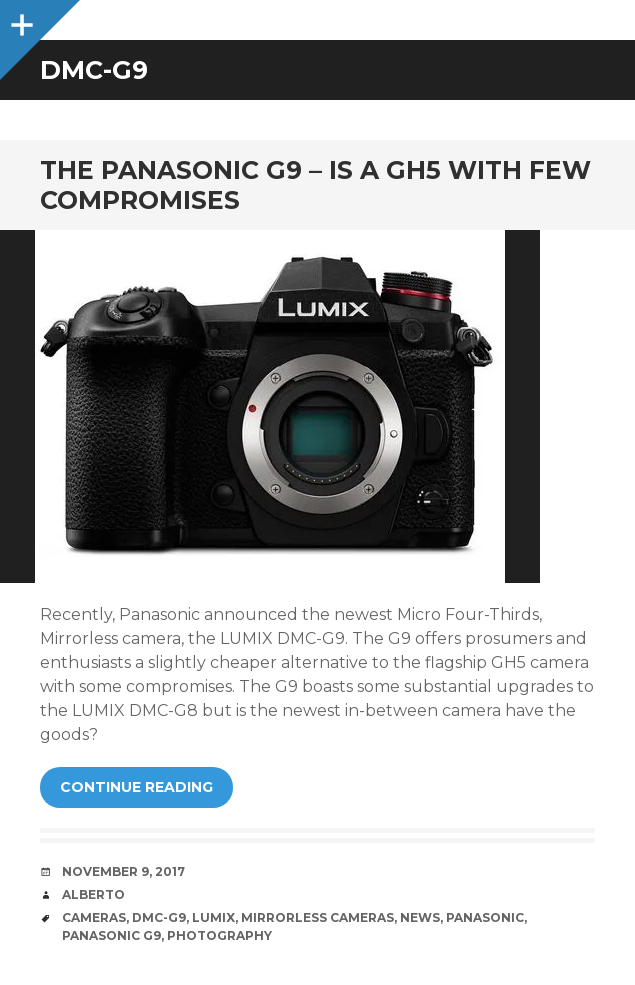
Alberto (93, 894)
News (420, 917)
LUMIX (213, 917)
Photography (219, 935)
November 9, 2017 (123, 871)
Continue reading (136, 787)
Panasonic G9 (111, 935)
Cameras (94, 917)
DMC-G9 (159, 917)
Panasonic (485, 917)
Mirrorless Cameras (317, 917)
